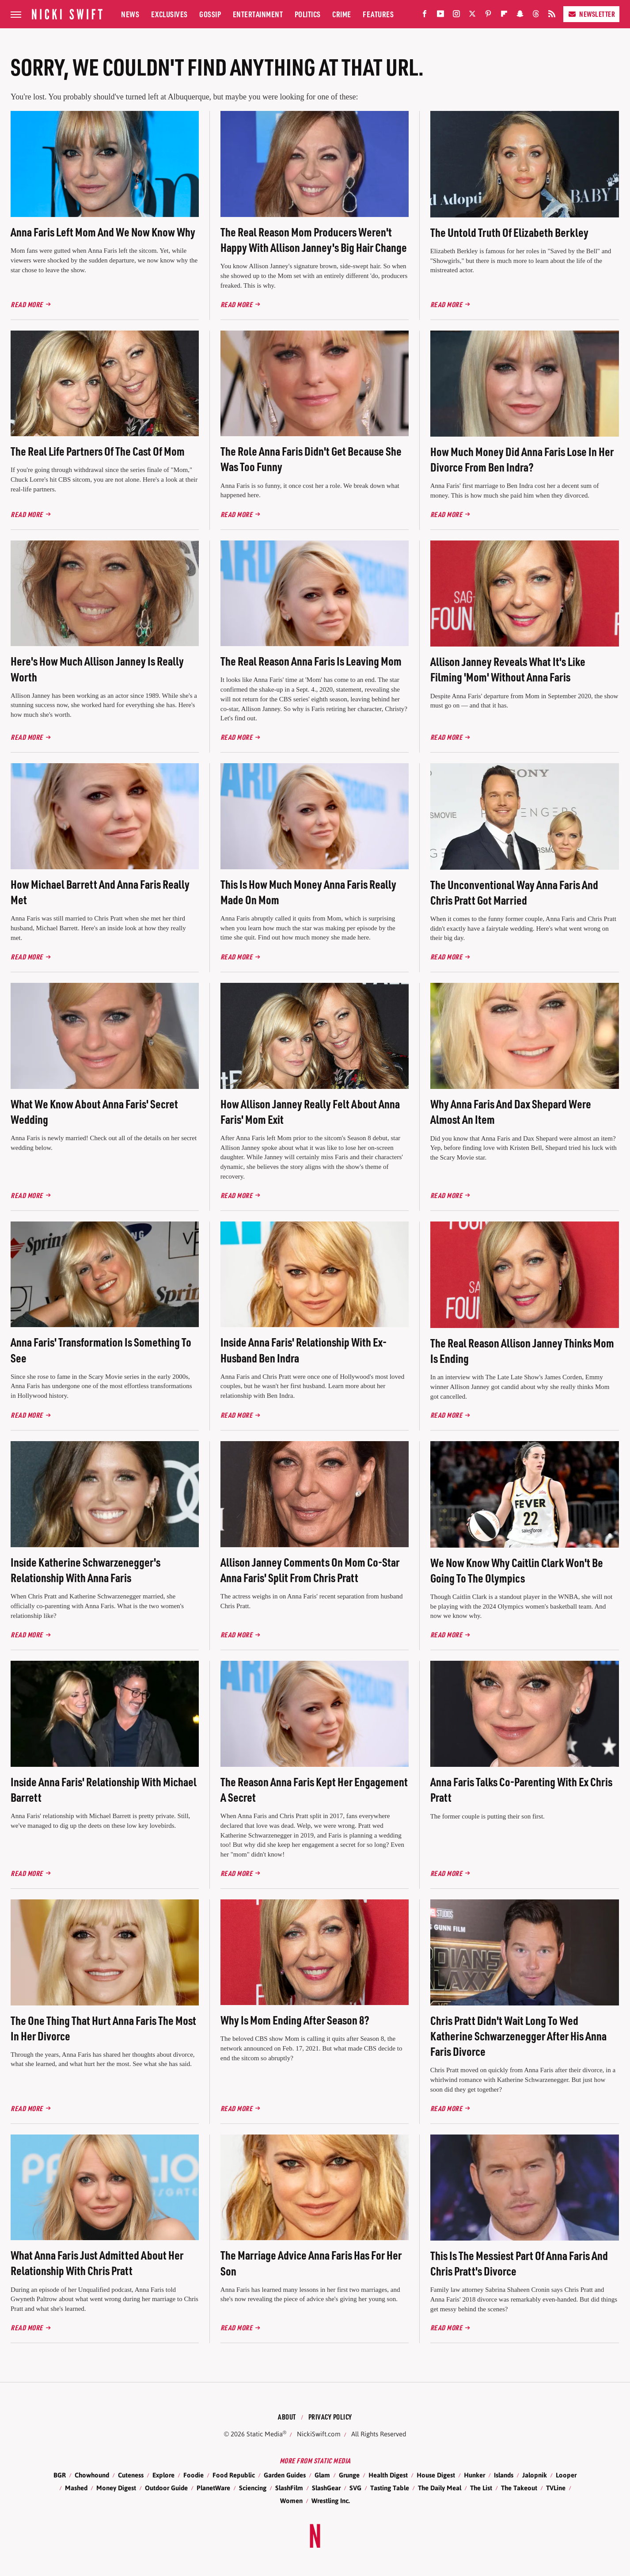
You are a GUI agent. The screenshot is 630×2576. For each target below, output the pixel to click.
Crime (341, 14)
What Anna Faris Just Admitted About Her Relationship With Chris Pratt (97, 2262)
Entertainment (258, 14)
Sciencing (252, 2488)
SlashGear (326, 2488)
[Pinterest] (488, 15)
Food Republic (234, 2475)
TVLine (555, 2488)
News (130, 14)
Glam (322, 2475)
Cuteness (131, 2475)
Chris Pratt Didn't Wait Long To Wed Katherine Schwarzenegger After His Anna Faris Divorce (518, 2036)
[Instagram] (456, 15)
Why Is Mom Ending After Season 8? (294, 2020)
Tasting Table (389, 2488)
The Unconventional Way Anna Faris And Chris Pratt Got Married (514, 892)
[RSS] (551, 15)
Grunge (349, 2475)
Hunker (474, 2475)
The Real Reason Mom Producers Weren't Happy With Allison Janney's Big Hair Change (313, 239)
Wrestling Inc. (330, 2500)
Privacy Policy (330, 2416)
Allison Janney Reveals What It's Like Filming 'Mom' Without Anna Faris (507, 669)
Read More (27, 304)
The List (481, 2488)
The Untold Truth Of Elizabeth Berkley (509, 232)
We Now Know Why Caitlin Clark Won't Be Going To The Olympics (516, 1570)
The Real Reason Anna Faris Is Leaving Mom (311, 661)
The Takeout (519, 2488)
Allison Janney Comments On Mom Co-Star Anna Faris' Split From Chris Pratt (309, 1569)
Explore (163, 2475)
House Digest (436, 2475)
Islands (503, 2475)
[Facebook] (424, 15)
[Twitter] (472, 15)
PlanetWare (213, 2488)
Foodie (193, 2475)
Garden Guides (285, 2475)
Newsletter (591, 14)
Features (378, 14)
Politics (308, 14)
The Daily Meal (439, 2488)
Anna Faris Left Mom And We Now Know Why (103, 232)
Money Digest (116, 2488)
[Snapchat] (520, 15)
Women (291, 2500)
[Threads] (535, 15)
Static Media (265, 2434)
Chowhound (92, 2475)
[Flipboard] (504, 15)
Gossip (210, 14)
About (287, 2416)
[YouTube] (440, 15)
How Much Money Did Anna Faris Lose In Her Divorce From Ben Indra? (522, 459)
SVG (355, 2488)
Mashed (76, 2488)
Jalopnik (534, 2475)
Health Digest (388, 2475)
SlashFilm (289, 2488)
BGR (59, 2475)
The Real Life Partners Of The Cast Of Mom (98, 451)
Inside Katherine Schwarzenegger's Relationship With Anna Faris (85, 1569)
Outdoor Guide (166, 2488)
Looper (566, 2475)
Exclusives (169, 14)
